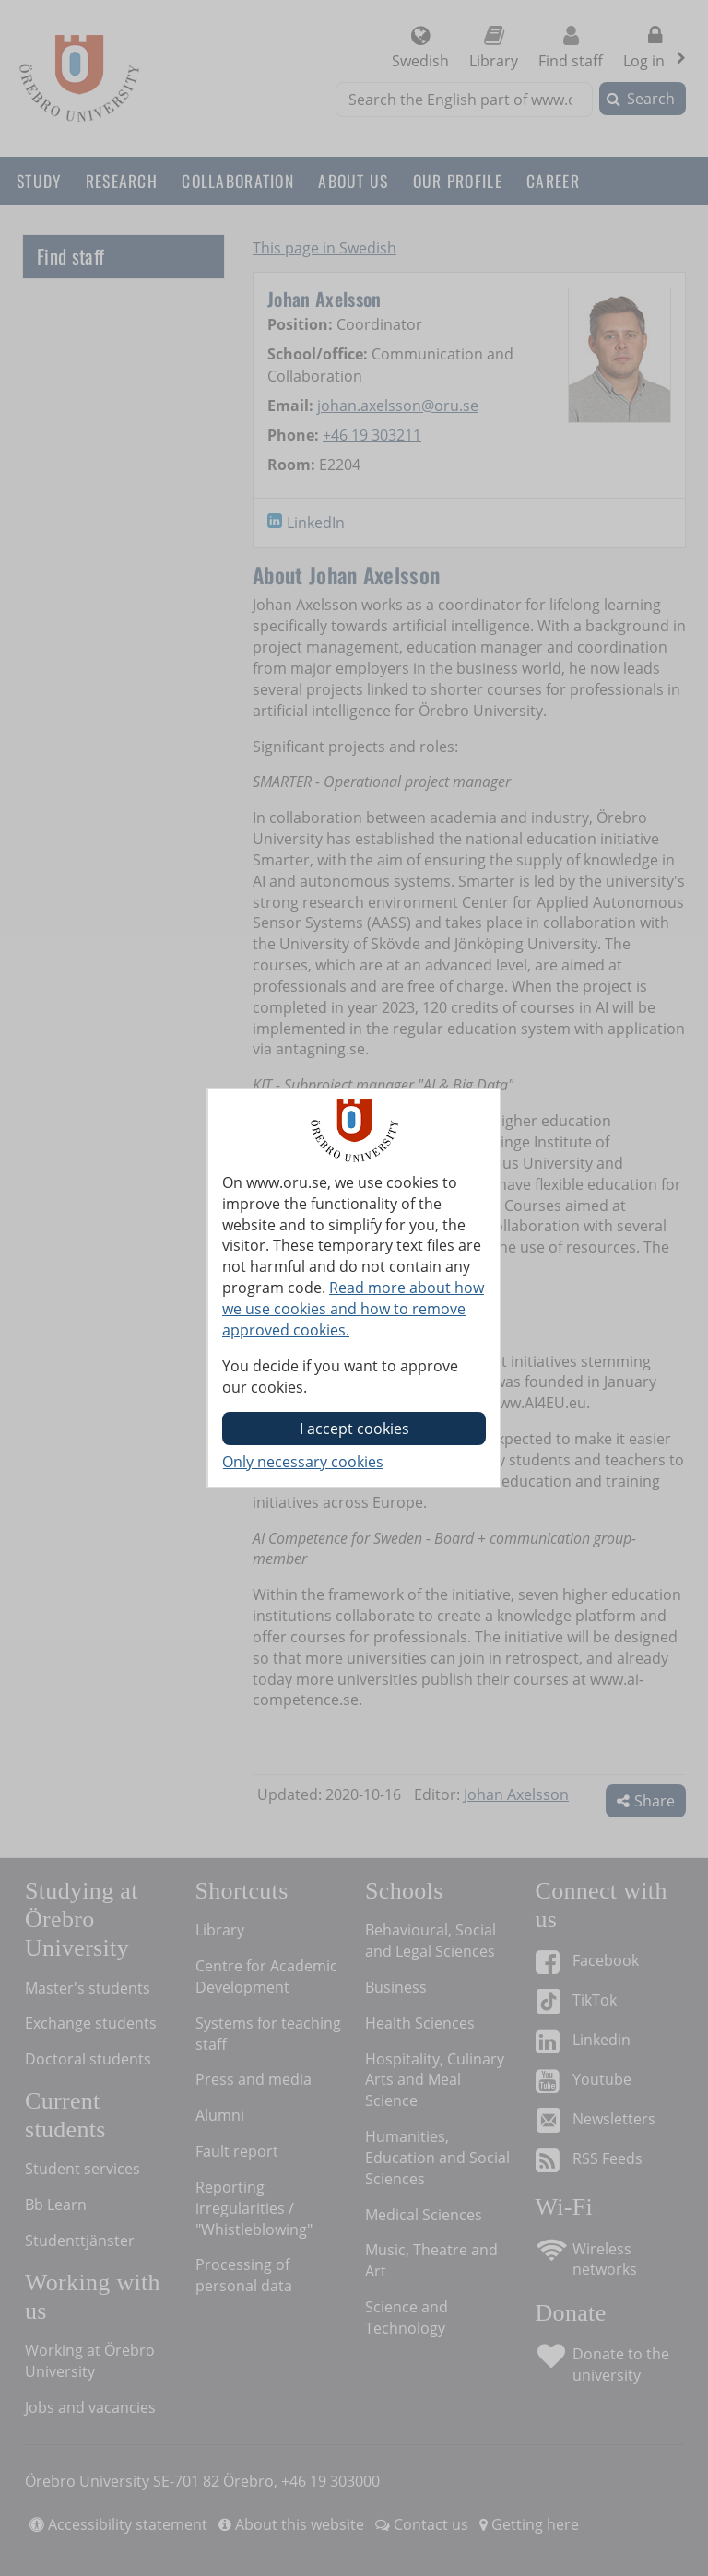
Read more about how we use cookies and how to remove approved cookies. (353, 1308)
